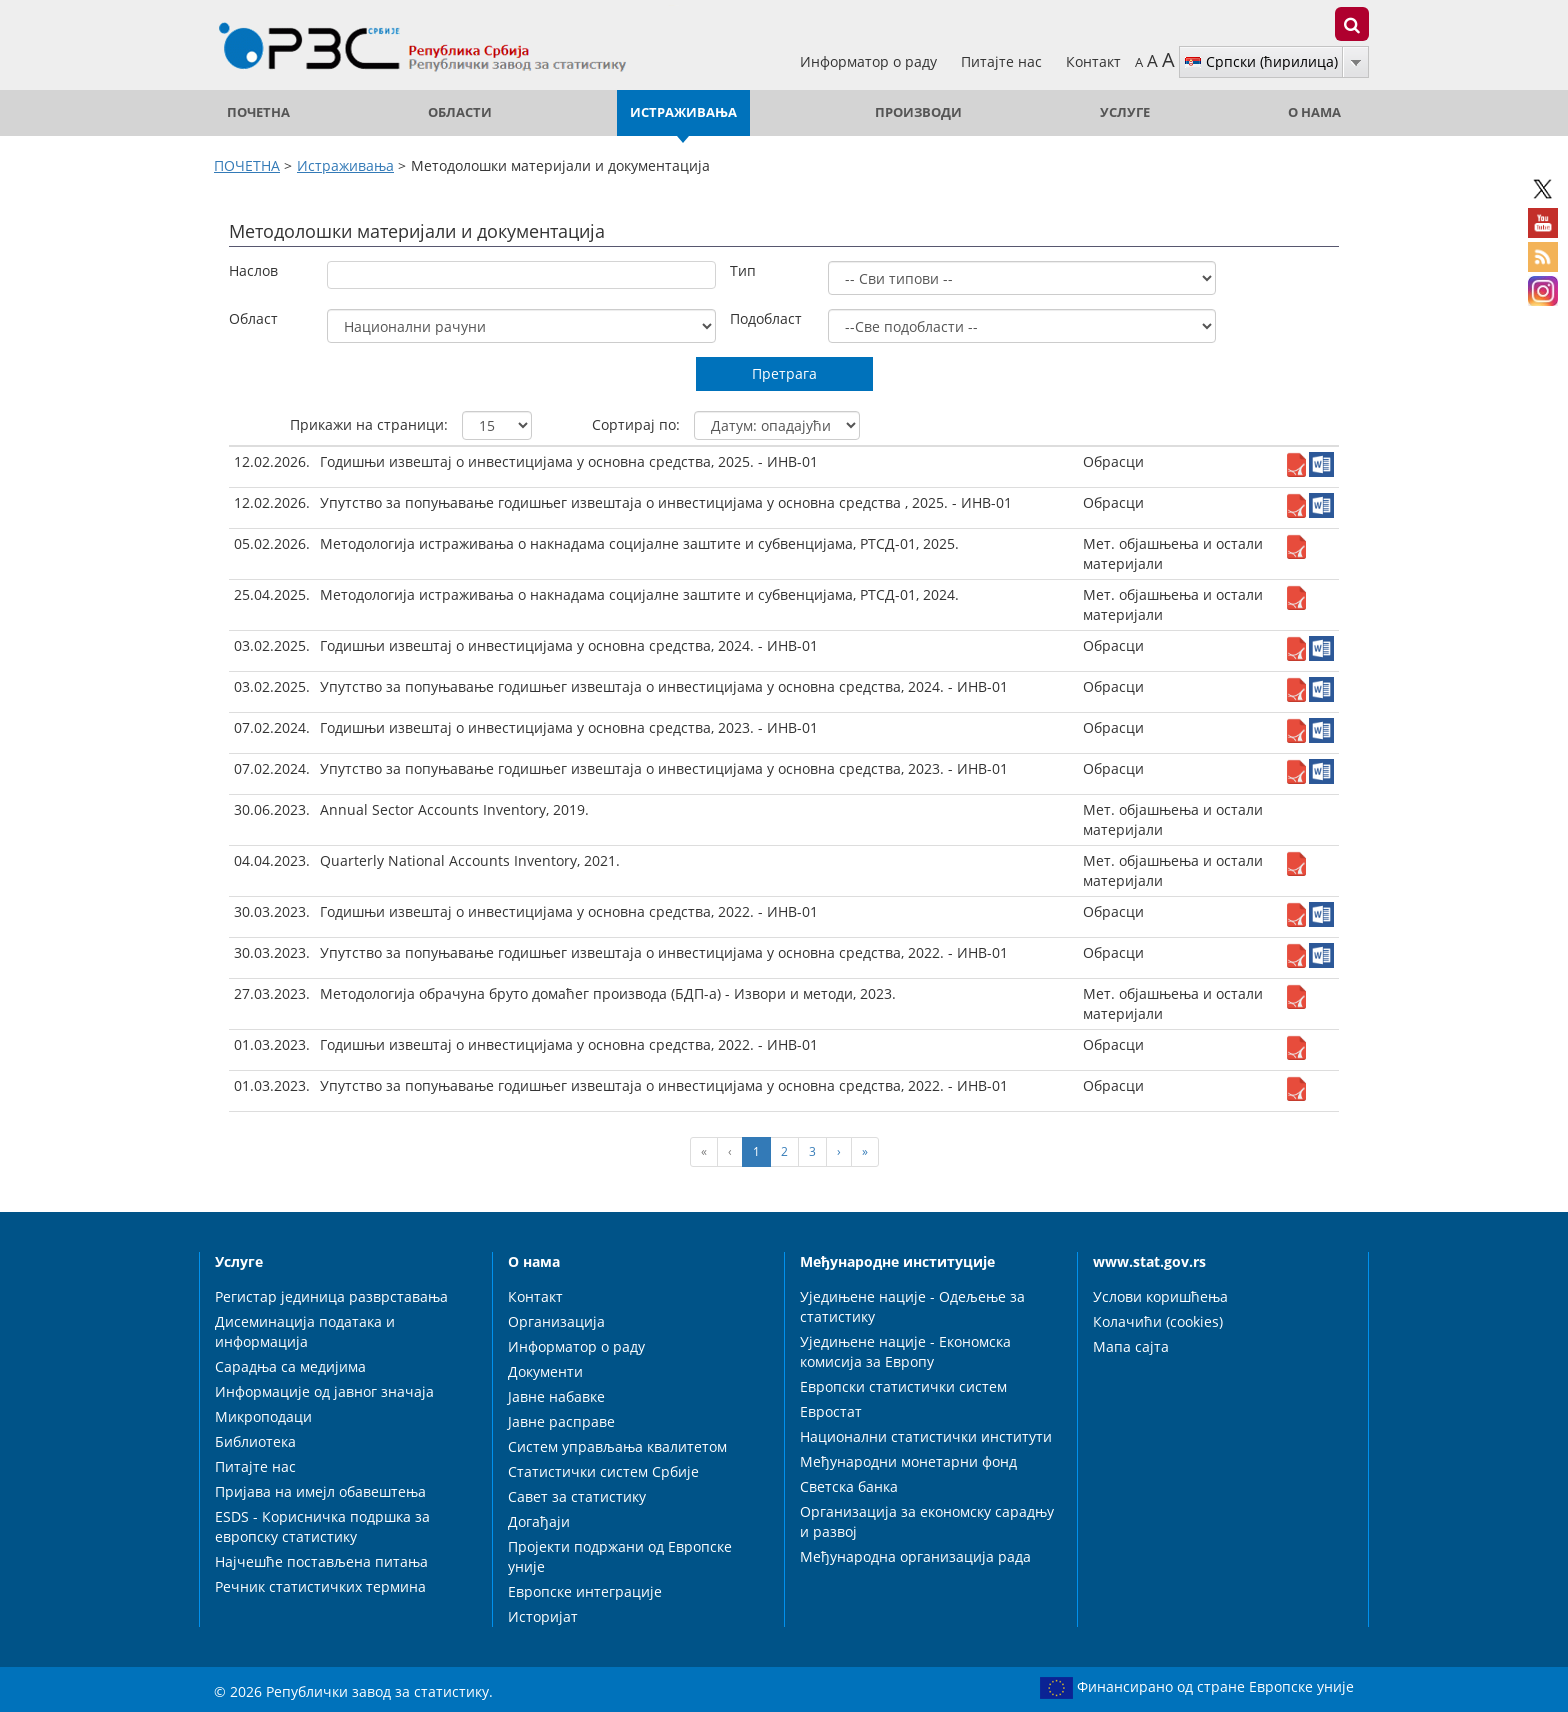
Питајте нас (1003, 61)
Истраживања (683, 112)
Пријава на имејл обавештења (320, 1491)
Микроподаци (263, 1416)
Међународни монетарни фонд (908, 1461)
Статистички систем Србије (603, 1471)
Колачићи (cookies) (1158, 1321)
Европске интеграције (585, 1591)
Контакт (1093, 61)
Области (460, 112)
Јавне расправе (561, 1421)
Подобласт (766, 318)
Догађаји (539, 1521)
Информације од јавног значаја (324, 1391)
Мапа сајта (1131, 1346)
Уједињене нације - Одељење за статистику (912, 1306)
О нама (1314, 112)
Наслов (253, 270)
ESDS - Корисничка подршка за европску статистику (322, 1526)
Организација (556, 1321)
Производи (918, 112)
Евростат (831, 1411)
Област (253, 318)
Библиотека (255, 1441)
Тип (743, 270)
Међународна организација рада (915, 1556)
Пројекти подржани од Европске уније (620, 1556)
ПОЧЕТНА (258, 112)
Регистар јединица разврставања (331, 1296)
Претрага (784, 373)
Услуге (1125, 112)
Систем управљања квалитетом (617, 1446)
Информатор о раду (870, 61)
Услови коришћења (1160, 1296)
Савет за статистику (577, 1496)
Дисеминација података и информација (305, 1331)
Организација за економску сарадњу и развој (927, 1521)
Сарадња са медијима (290, 1366)
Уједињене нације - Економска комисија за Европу (905, 1351)
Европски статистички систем (903, 1386)
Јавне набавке (556, 1396)
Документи (545, 1371)
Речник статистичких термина (320, 1586)
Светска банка (849, 1486)
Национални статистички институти (926, 1436)
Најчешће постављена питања (321, 1561)
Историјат (543, 1616)
